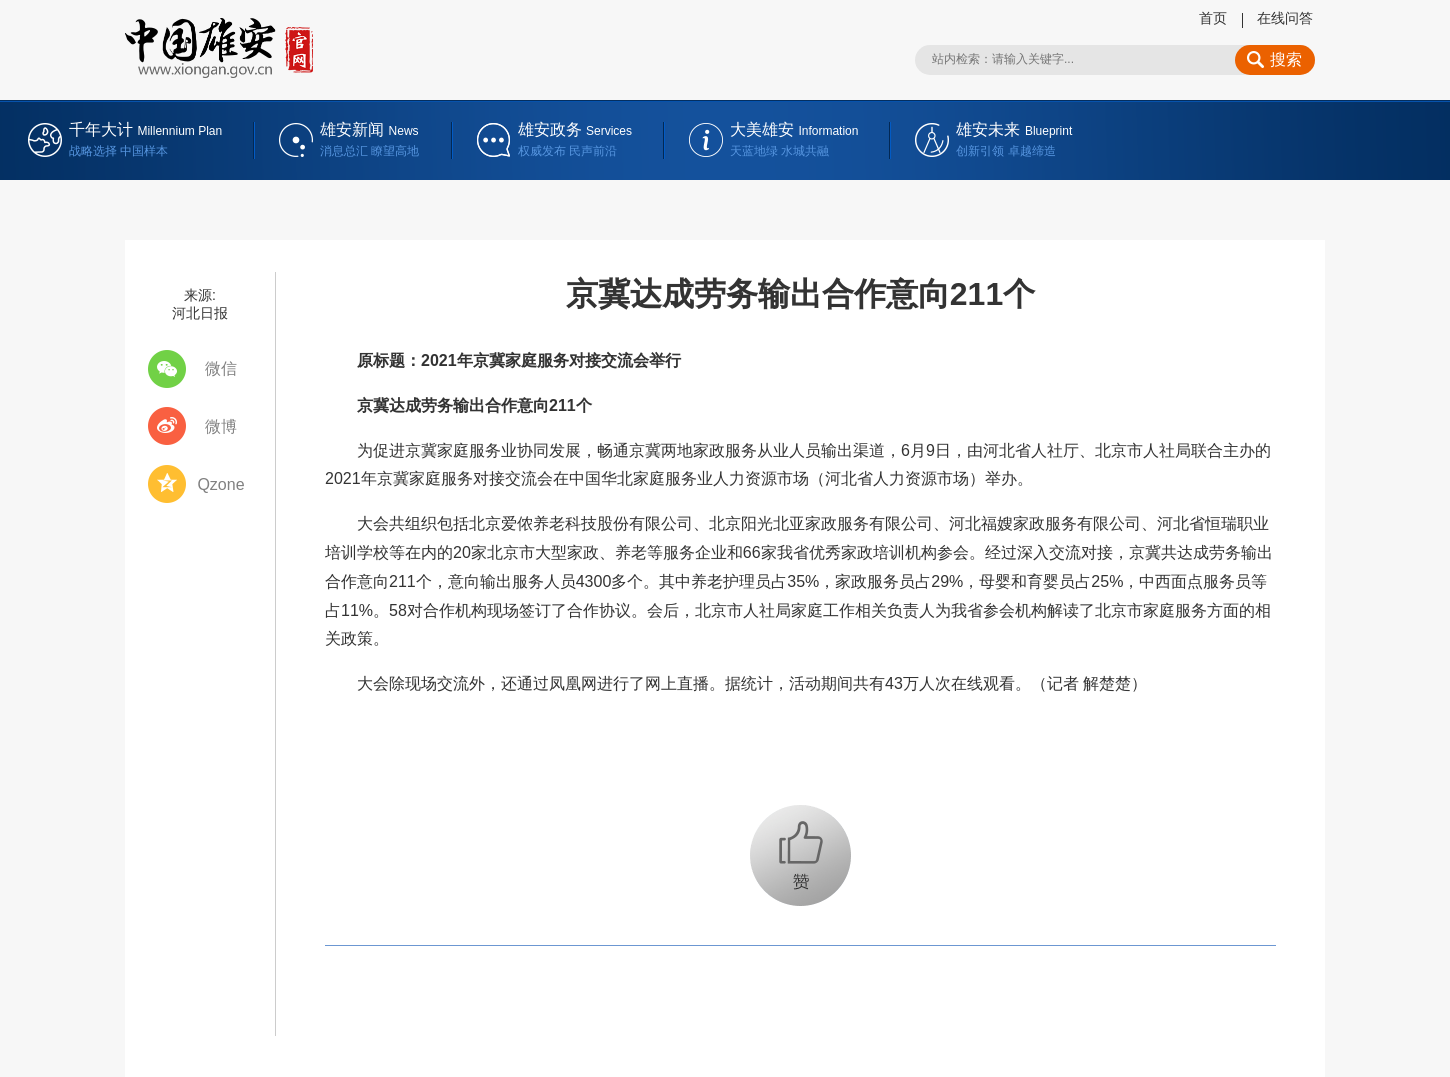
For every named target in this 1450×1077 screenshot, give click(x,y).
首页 (1213, 18)
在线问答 (1285, 18)
